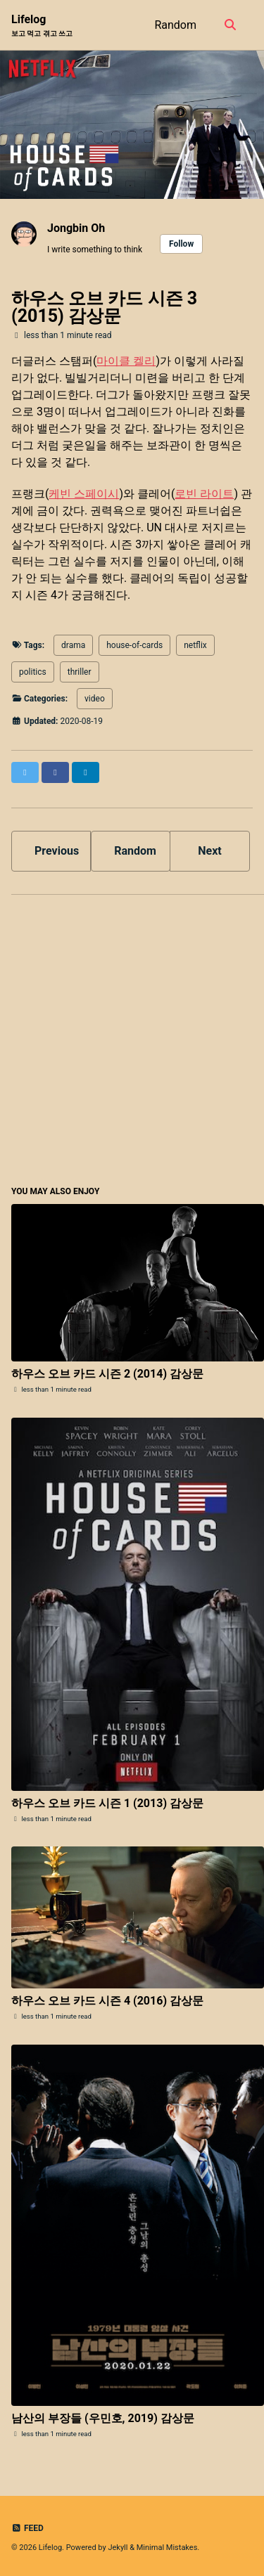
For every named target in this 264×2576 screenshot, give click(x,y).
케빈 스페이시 (84, 493)
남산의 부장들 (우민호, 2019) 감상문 (102, 2418)
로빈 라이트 (204, 493)
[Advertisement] (132, 1038)
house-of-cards (134, 645)
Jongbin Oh (76, 228)
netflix (195, 645)
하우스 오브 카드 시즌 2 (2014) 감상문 (107, 1373)
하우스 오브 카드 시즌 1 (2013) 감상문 (107, 1803)
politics (32, 672)
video (94, 699)
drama (73, 645)
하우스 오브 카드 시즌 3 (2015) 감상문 (104, 307)
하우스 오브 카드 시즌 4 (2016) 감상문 (107, 2000)
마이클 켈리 (126, 361)
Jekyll (117, 2547)
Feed (27, 2528)
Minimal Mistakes (167, 2547)
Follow (181, 244)
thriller (80, 672)
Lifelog (42, 26)
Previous (56, 850)
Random (175, 25)
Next (209, 850)
